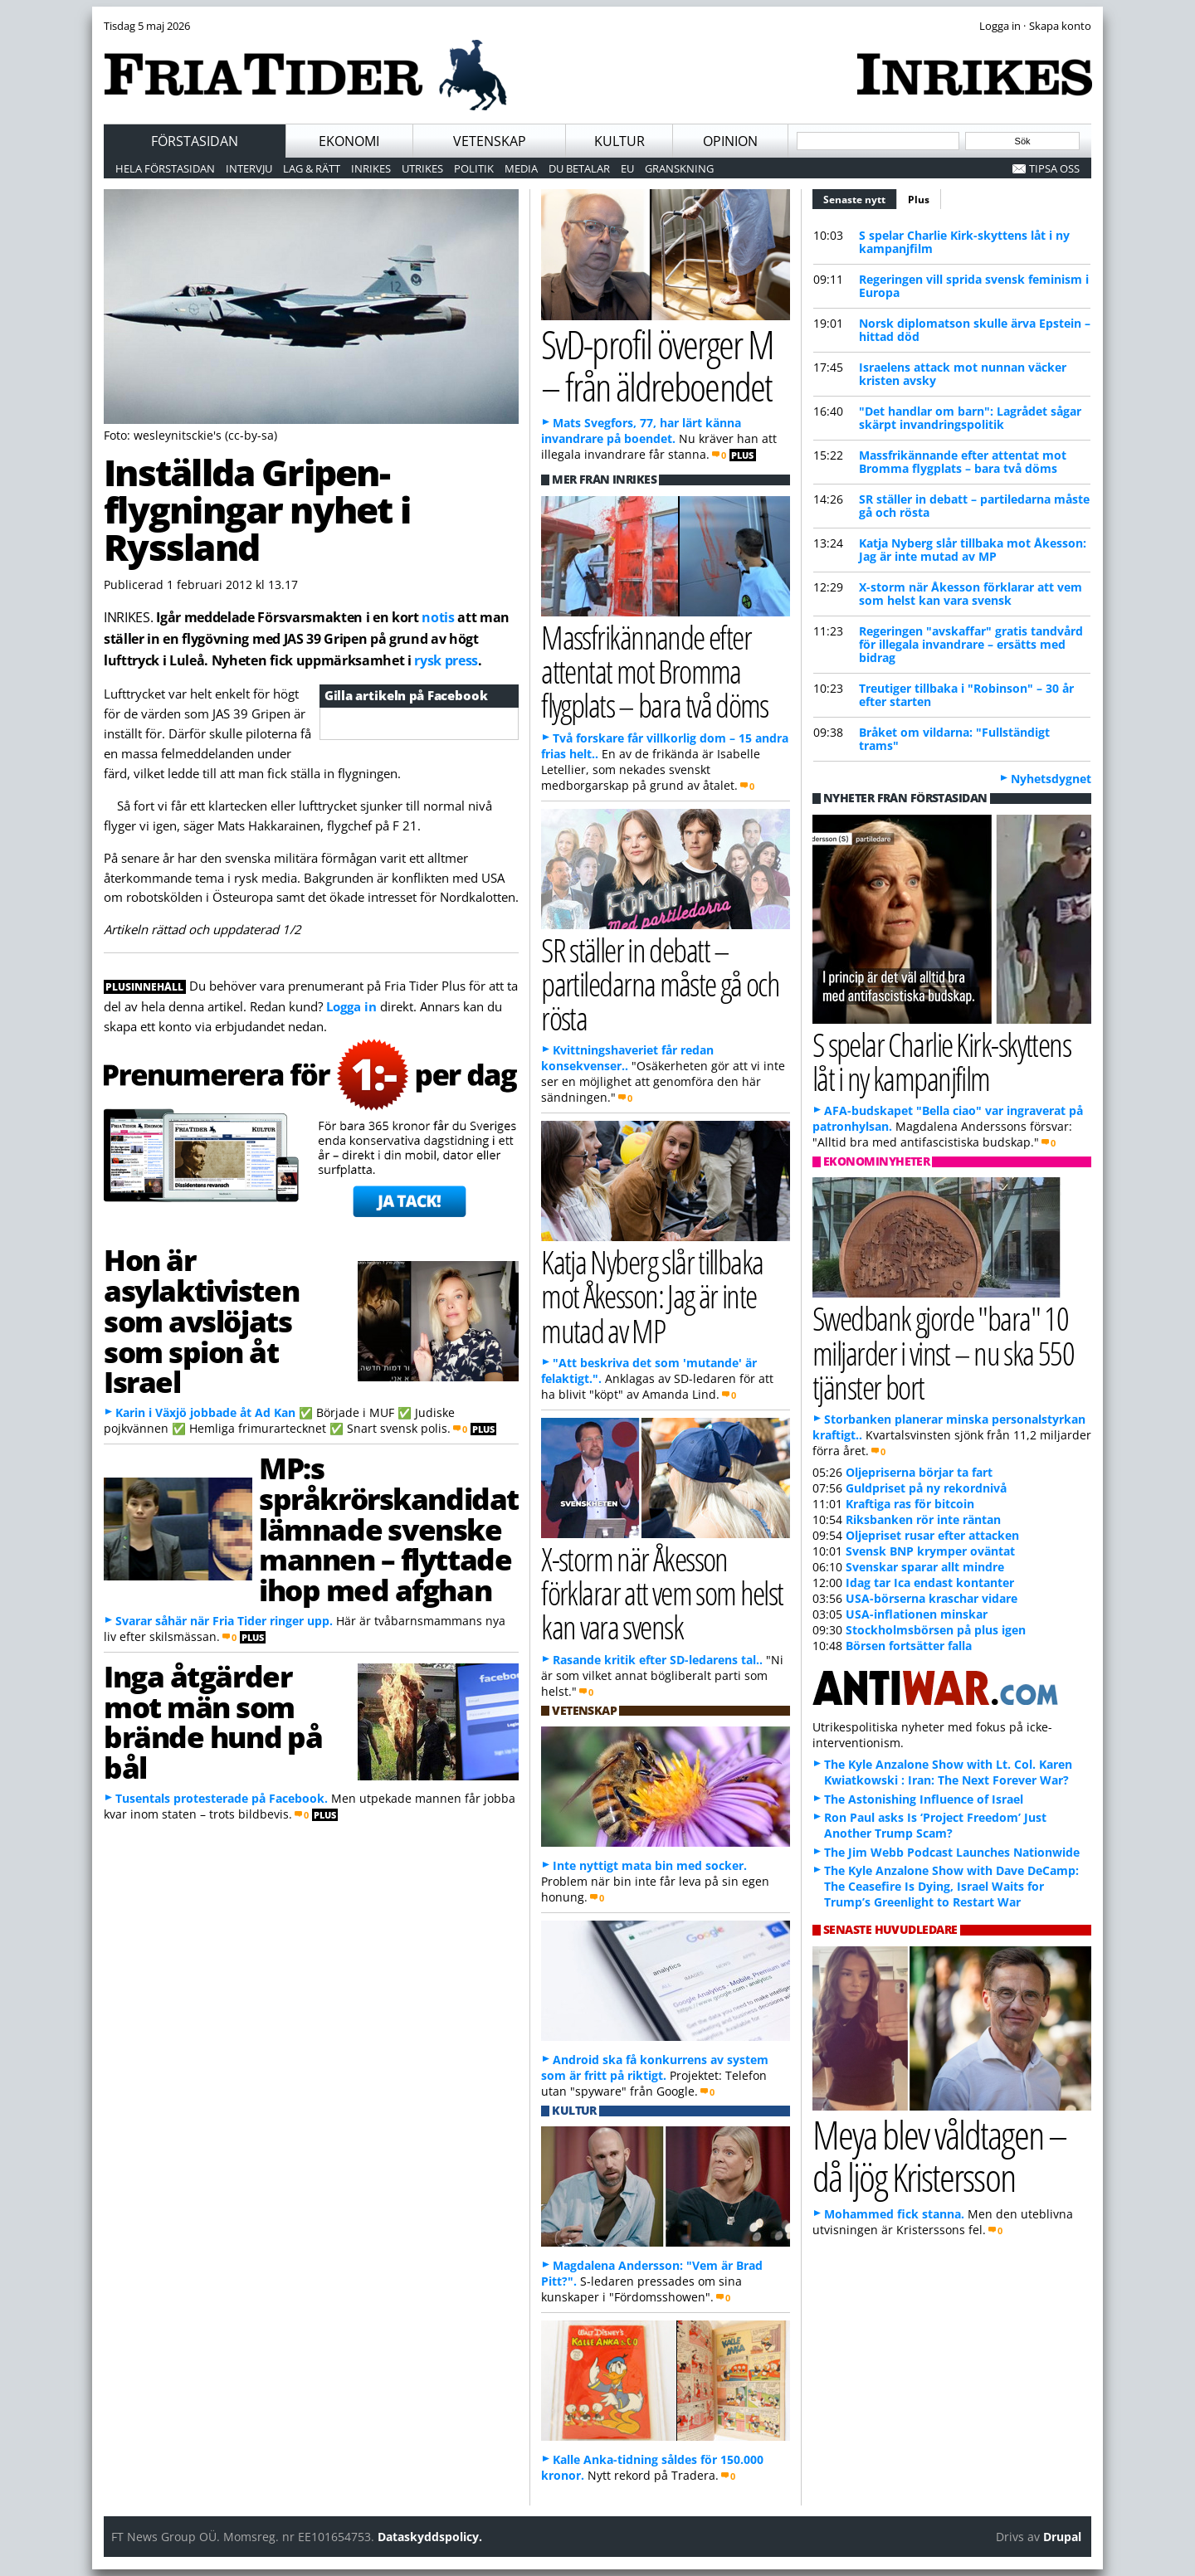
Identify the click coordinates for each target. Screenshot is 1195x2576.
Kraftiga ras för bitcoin (910, 1504)
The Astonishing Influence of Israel (923, 1799)
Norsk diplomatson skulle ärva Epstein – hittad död (974, 329)
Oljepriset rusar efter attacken (932, 1535)
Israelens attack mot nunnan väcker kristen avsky (962, 373)
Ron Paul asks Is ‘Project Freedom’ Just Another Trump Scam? (935, 1825)
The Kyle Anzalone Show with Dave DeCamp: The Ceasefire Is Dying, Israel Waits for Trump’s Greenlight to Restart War (951, 1886)
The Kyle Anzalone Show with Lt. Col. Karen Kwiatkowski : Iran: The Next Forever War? (948, 1772)
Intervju (249, 168)
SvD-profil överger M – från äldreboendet (657, 365)
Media (521, 168)
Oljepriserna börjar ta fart (919, 1472)
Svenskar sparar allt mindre (925, 1567)
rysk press (446, 660)
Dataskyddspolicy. (430, 2536)
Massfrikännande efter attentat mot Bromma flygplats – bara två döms (962, 461)
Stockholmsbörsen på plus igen (936, 1630)
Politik (474, 168)
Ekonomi (349, 141)
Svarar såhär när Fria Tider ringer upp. (224, 1621)
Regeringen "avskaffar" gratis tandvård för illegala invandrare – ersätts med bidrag (971, 644)
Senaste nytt (860, 197)
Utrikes (422, 168)
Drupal (1062, 2536)
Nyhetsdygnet (1051, 778)
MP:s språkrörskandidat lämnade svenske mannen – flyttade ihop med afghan (389, 1528)
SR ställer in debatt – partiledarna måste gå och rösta (974, 505)
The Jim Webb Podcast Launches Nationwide (952, 1852)
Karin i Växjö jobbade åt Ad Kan (205, 1412)
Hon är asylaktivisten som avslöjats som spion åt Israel (201, 1320)
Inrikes (371, 168)
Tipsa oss (1054, 168)
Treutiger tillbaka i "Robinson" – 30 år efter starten (966, 694)
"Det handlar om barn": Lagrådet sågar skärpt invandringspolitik (970, 417)
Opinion (730, 141)
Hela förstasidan (165, 168)
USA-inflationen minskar (917, 1614)
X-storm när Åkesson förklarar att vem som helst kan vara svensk (970, 593)
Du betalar (579, 168)
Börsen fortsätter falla (909, 1645)
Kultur (619, 141)
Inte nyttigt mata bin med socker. (650, 1865)
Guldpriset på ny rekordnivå (926, 1488)
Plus (918, 199)
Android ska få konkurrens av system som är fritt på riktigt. (654, 2067)
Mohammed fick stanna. (894, 2214)
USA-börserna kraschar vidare (931, 1598)
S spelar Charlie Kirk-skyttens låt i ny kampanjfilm (964, 241)
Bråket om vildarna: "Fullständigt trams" (954, 738)
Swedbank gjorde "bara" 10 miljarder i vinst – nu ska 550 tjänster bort (943, 1352)
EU (627, 168)
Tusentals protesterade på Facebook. (221, 1798)
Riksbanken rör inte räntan (923, 1519)
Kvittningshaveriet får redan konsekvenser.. (627, 1058)
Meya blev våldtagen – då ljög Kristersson (939, 2155)
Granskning (679, 168)
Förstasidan (194, 141)
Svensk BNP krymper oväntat (930, 1551)
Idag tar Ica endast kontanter (930, 1582)
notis (438, 617)
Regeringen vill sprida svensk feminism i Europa (974, 285)
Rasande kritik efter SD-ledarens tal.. (658, 1660)
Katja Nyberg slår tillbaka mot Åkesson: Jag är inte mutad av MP (972, 549)
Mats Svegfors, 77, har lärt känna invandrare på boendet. (641, 430)
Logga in (351, 1006)
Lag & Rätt (311, 168)
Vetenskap (489, 141)
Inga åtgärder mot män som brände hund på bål (213, 1721)
